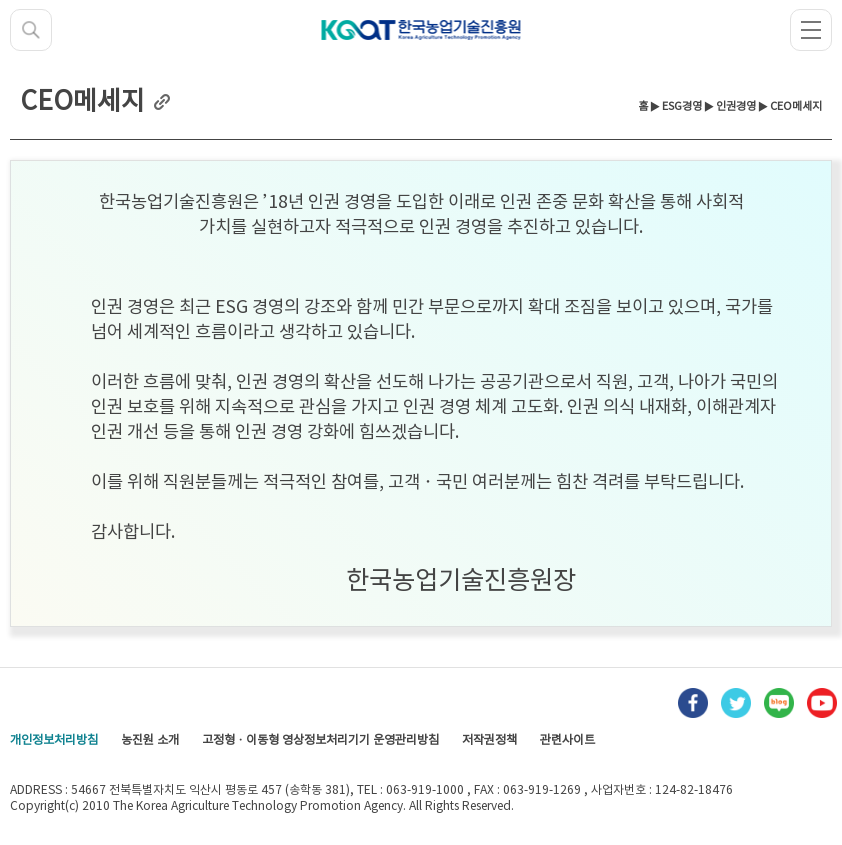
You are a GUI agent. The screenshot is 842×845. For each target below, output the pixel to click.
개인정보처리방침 (54, 740)
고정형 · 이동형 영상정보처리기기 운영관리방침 (320, 740)
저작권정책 (489, 740)
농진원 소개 (150, 740)
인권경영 (736, 106)
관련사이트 (567, 740)
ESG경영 (682, 106)
